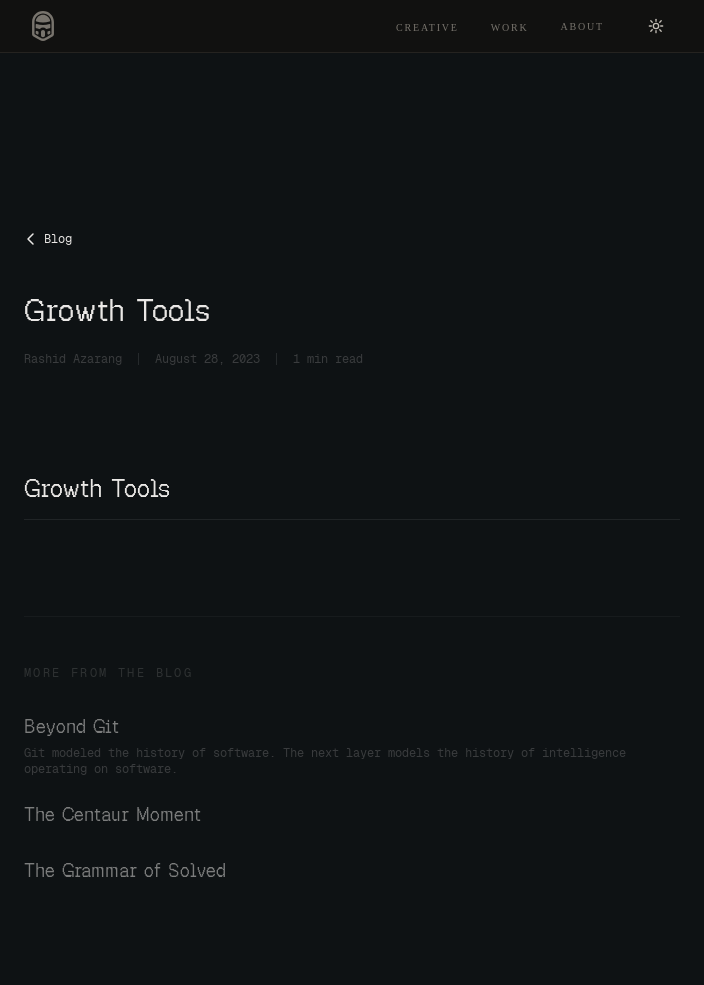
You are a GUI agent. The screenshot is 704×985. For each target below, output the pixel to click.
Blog (48, 239)
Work (510, 27)
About (582, 26)
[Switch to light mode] (656, 26)
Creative (427, 27)
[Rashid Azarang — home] (43, 26)
